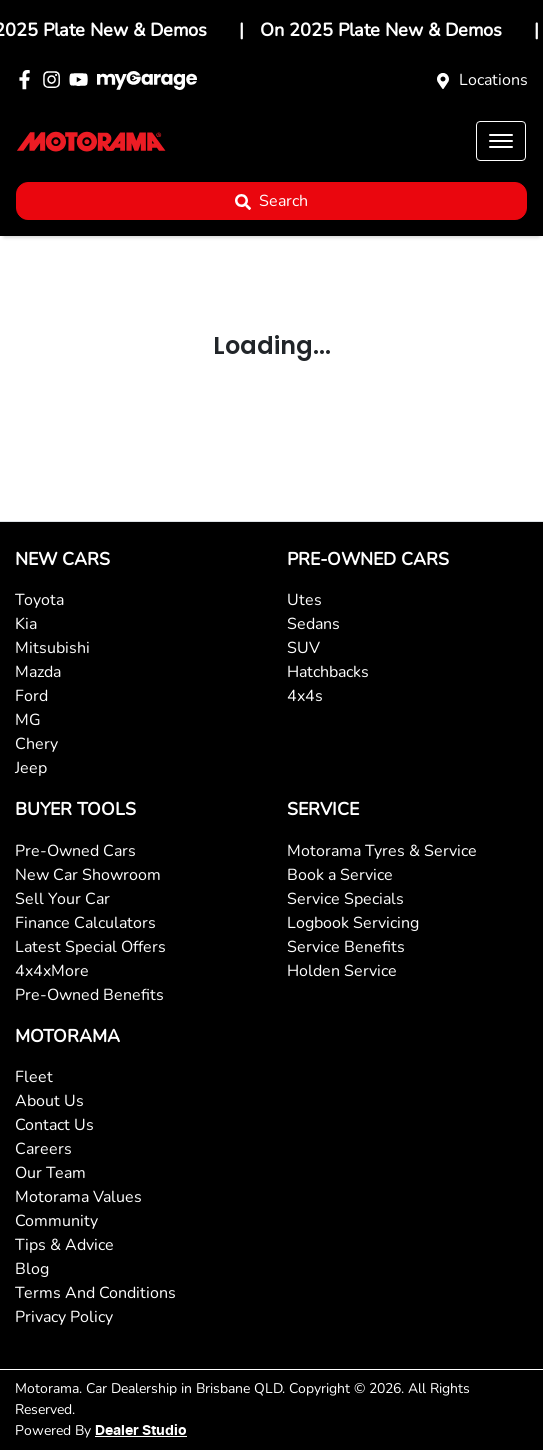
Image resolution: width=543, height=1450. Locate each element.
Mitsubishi (52, 648)
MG (28, 720)
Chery (36, 744)
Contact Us (54, 1125)
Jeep (31, 768)
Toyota (39, 600)
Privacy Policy (64, 1317)
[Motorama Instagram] (55, 79)
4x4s (305, 696)
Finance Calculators (85, 923)
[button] (501, 141)
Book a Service (340, 875)
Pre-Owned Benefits (89, 995)
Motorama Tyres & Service (382, 851)
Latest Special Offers (90, 947)
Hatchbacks (328, 672)
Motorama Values (78, 1197)
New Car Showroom (88, 875)
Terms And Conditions (95, 1293)
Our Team (50, 1173)
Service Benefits (346, 947)
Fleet (34, 1077)
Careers (43, 1149)
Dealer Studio (141, 1431)
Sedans (313, 624)
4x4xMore (52, 971)
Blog (32, 1269)
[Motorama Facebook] (28, 79)
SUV (303, 648)
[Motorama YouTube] (82, 79)
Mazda (38, 672)
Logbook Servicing (353, 923)
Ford (31, 696)
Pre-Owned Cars (75, 851)
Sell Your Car (62, 899)
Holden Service (342, 971)
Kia (26, 624)
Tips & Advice (64, 1245)
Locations (493, 80)
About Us (49, 1101)
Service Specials (345, 899)
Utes (304, 600)
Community (56, 1221)
